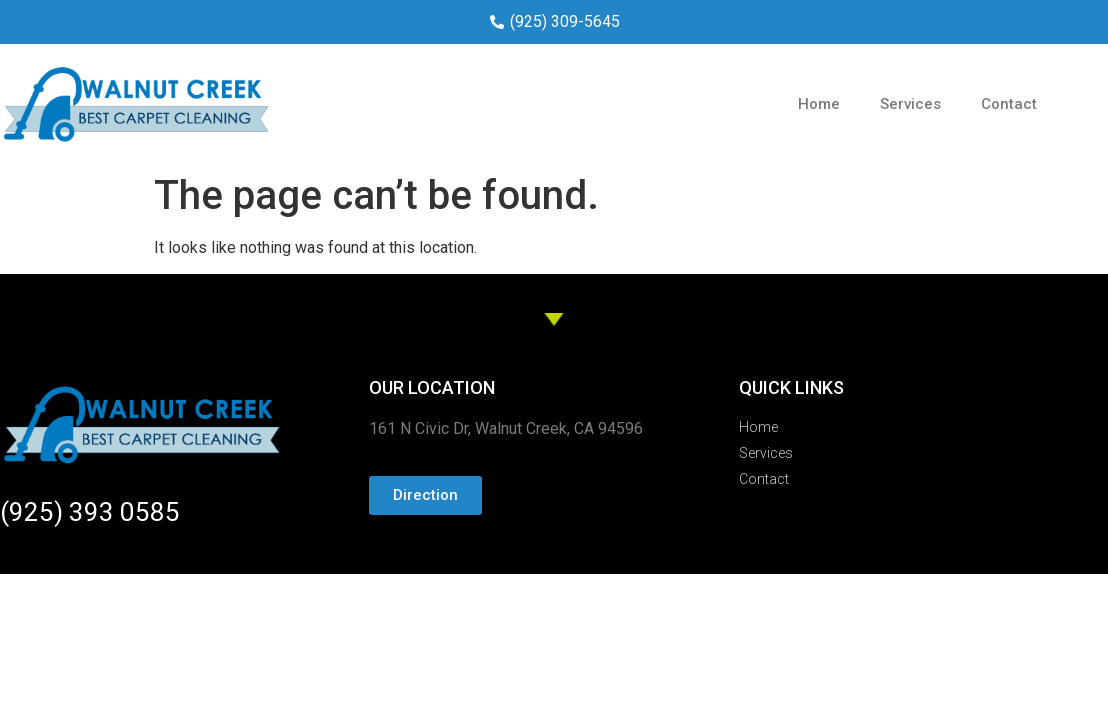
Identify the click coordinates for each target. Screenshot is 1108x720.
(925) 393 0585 (90, 512)
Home (819, 104)
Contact (1009, 104)
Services (910, 104)
